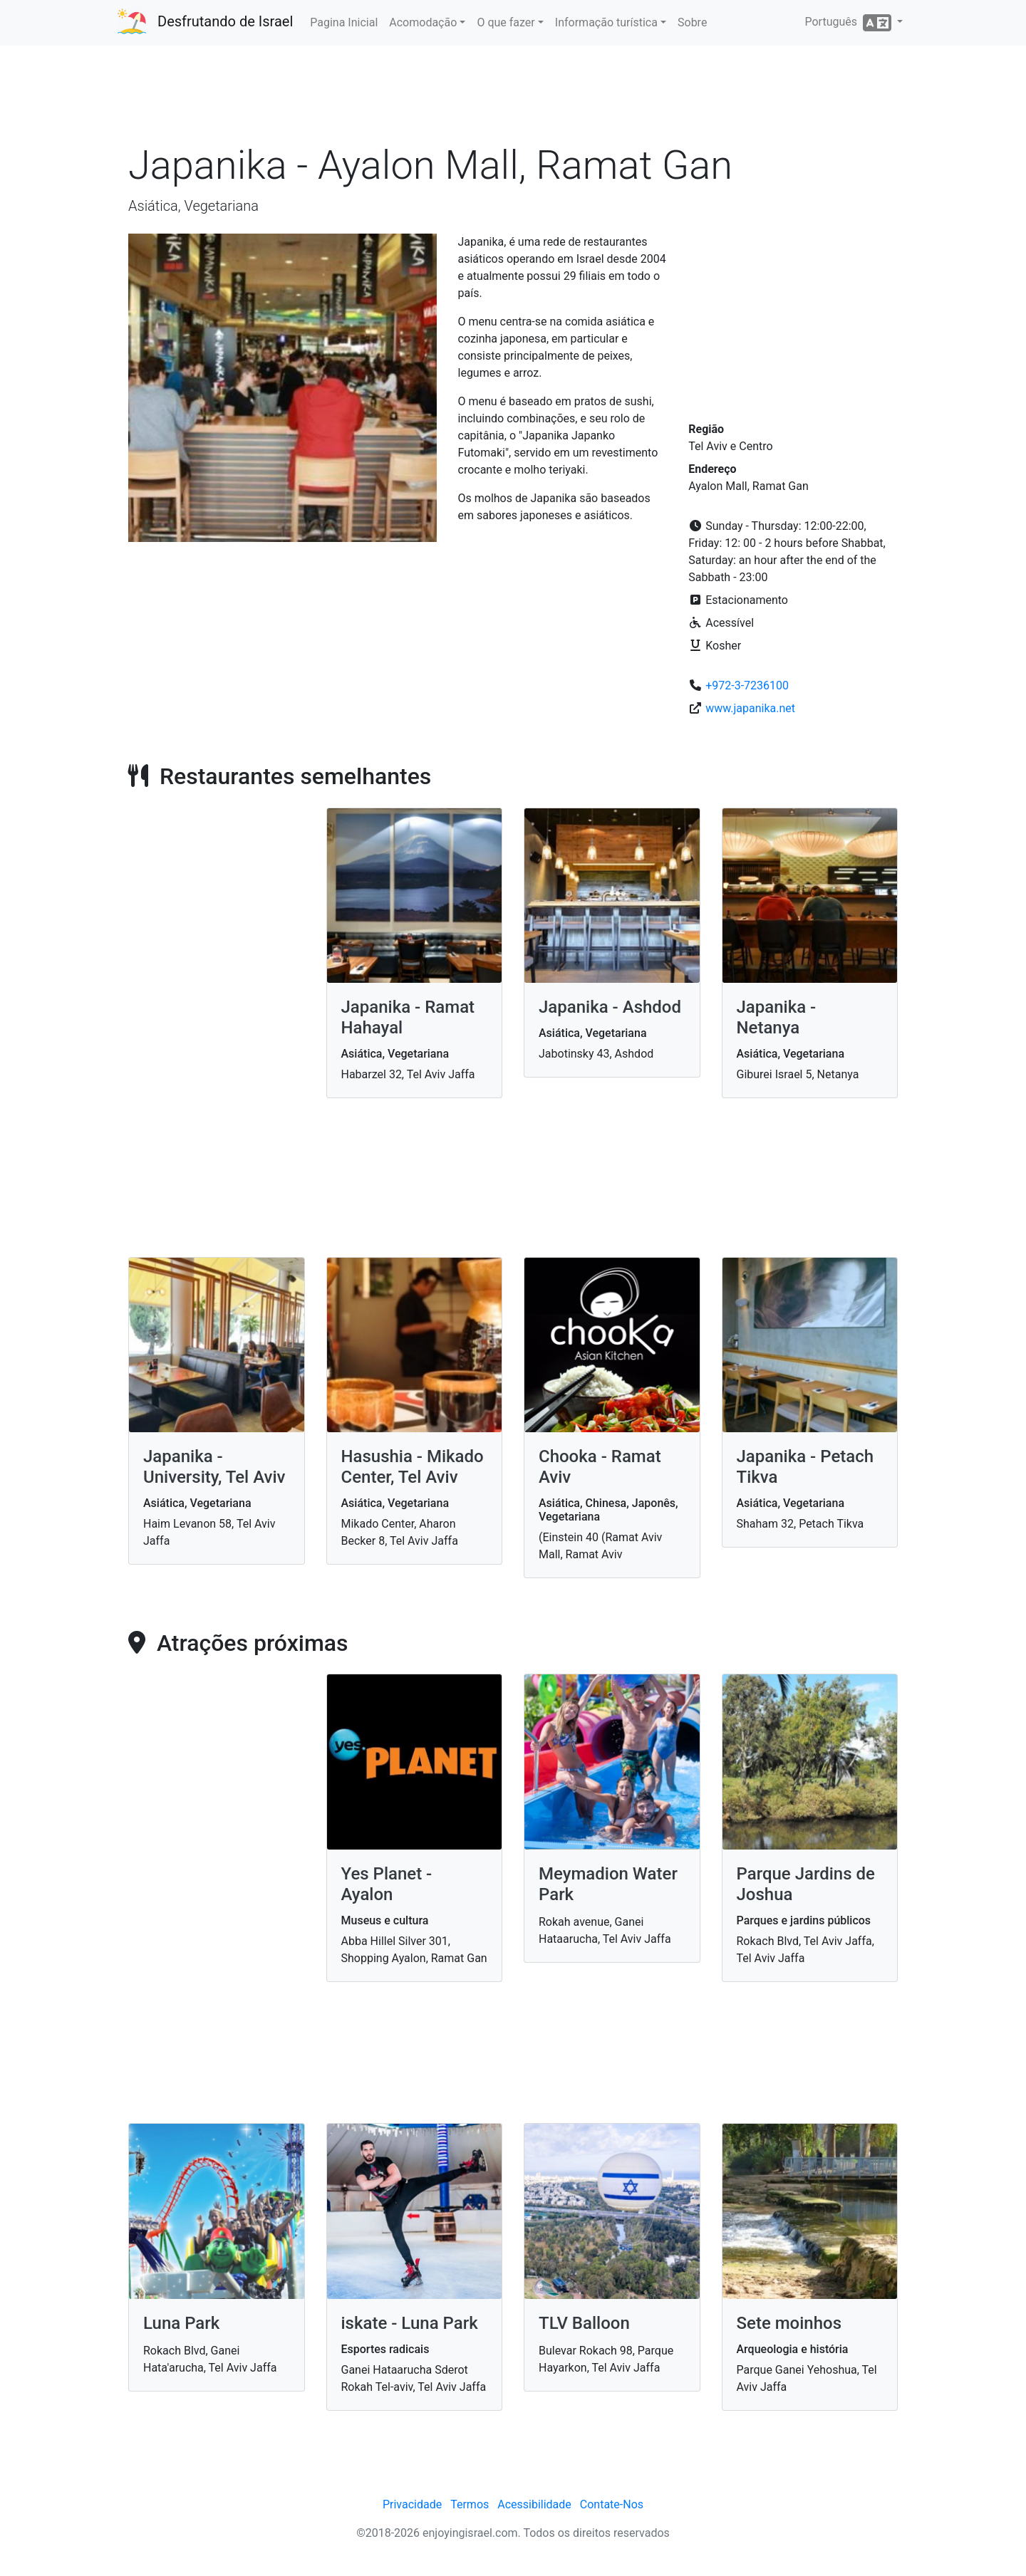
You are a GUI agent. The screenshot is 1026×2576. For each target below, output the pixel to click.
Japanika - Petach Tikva (805, 1466)
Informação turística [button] (606, 22)
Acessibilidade (534, 2504)
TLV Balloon (584, 2323)
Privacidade (412, 2504)
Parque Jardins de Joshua (806, 1884)
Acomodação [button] (423, 22)
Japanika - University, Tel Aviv (214, 1466)
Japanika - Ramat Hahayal (408, 1017)
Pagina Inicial (344, 22)
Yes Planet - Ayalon (386, 1884)
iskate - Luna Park (409, 2323)
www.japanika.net (750, 708)
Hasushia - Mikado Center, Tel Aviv (412, 1466)
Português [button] (848, 22)
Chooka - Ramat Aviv (600, 1466)
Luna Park (181, 2323)
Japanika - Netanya (777, 1017)
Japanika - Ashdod (610, 1007)
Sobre (692, 22)
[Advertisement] (513, 99)
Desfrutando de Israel (225, 21)
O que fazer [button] (505, 22)
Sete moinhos (789, 2323)
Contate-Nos (611, 2504)
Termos (469, 2504)
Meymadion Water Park (608, 1884)
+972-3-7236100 (747, 685)
